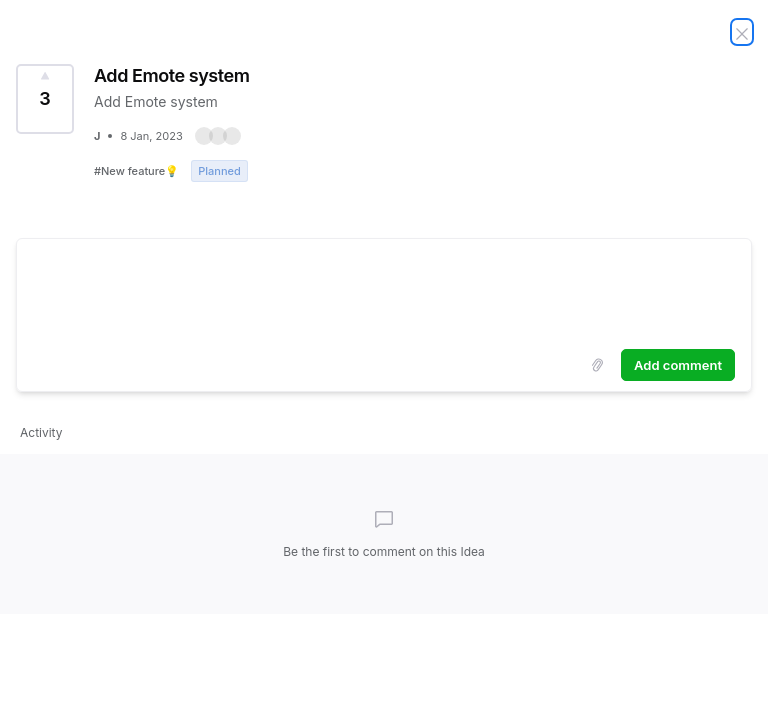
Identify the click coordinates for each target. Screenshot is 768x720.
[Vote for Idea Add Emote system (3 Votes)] (45, 99)
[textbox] (384, 290)
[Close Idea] (742, 32)
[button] (218, 136)
